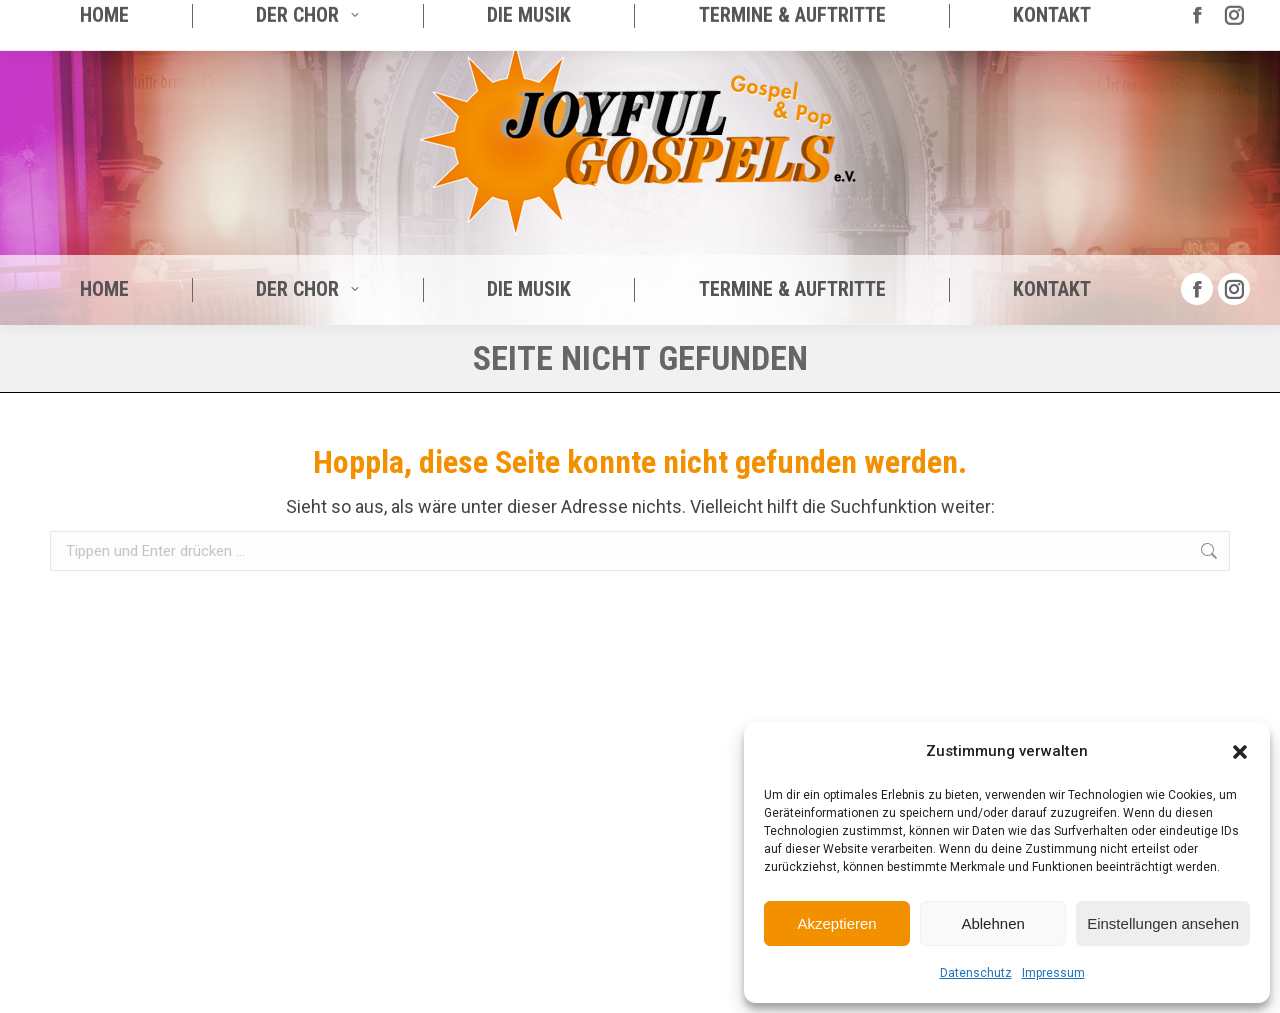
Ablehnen (992, 923)
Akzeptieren (836, 923)
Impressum (1053, 973)
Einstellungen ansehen (1163, 923)
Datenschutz (976, 973)
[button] (1240, 752)
